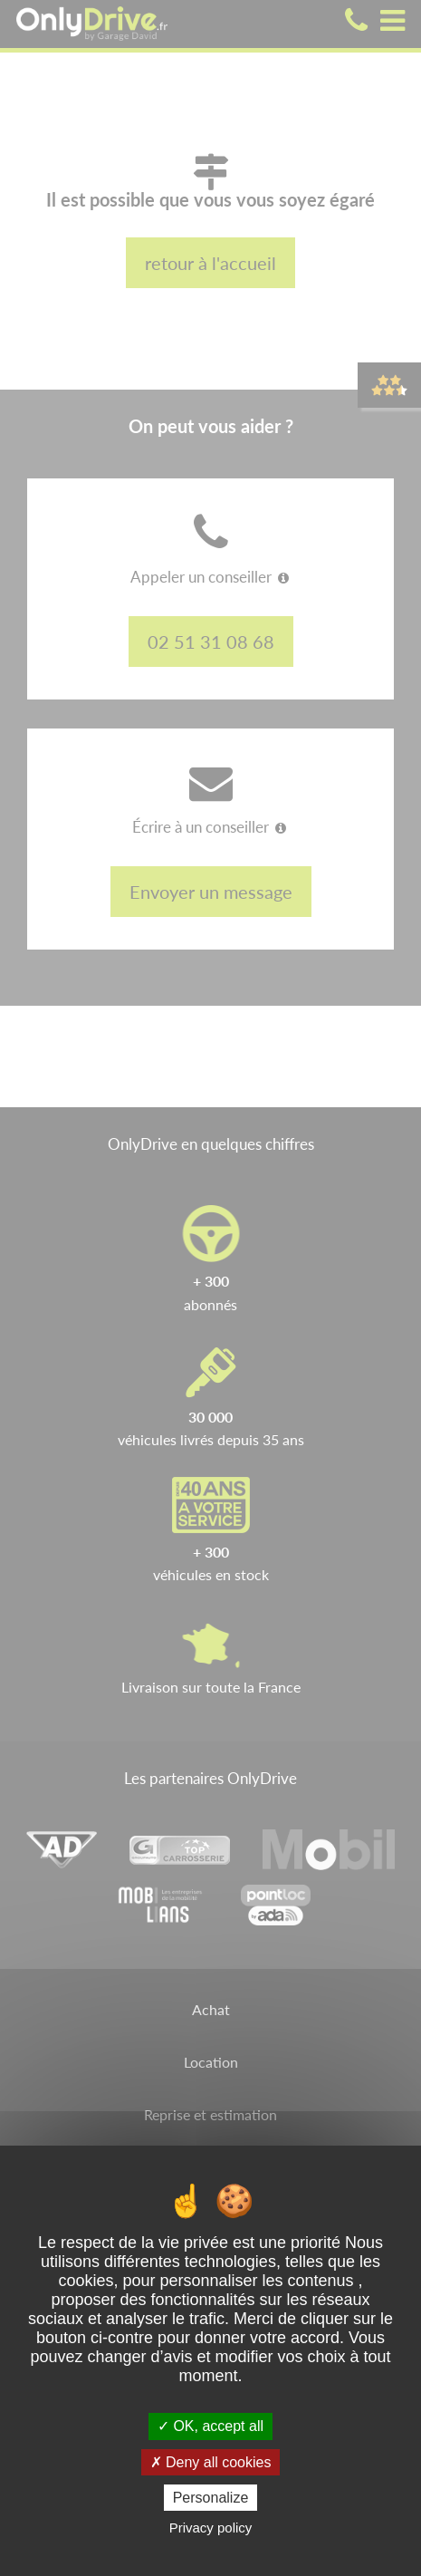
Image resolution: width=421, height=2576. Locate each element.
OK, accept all (210, 2426)
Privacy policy (211, 2527)
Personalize (211, 2497)
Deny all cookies (211, 2462)
